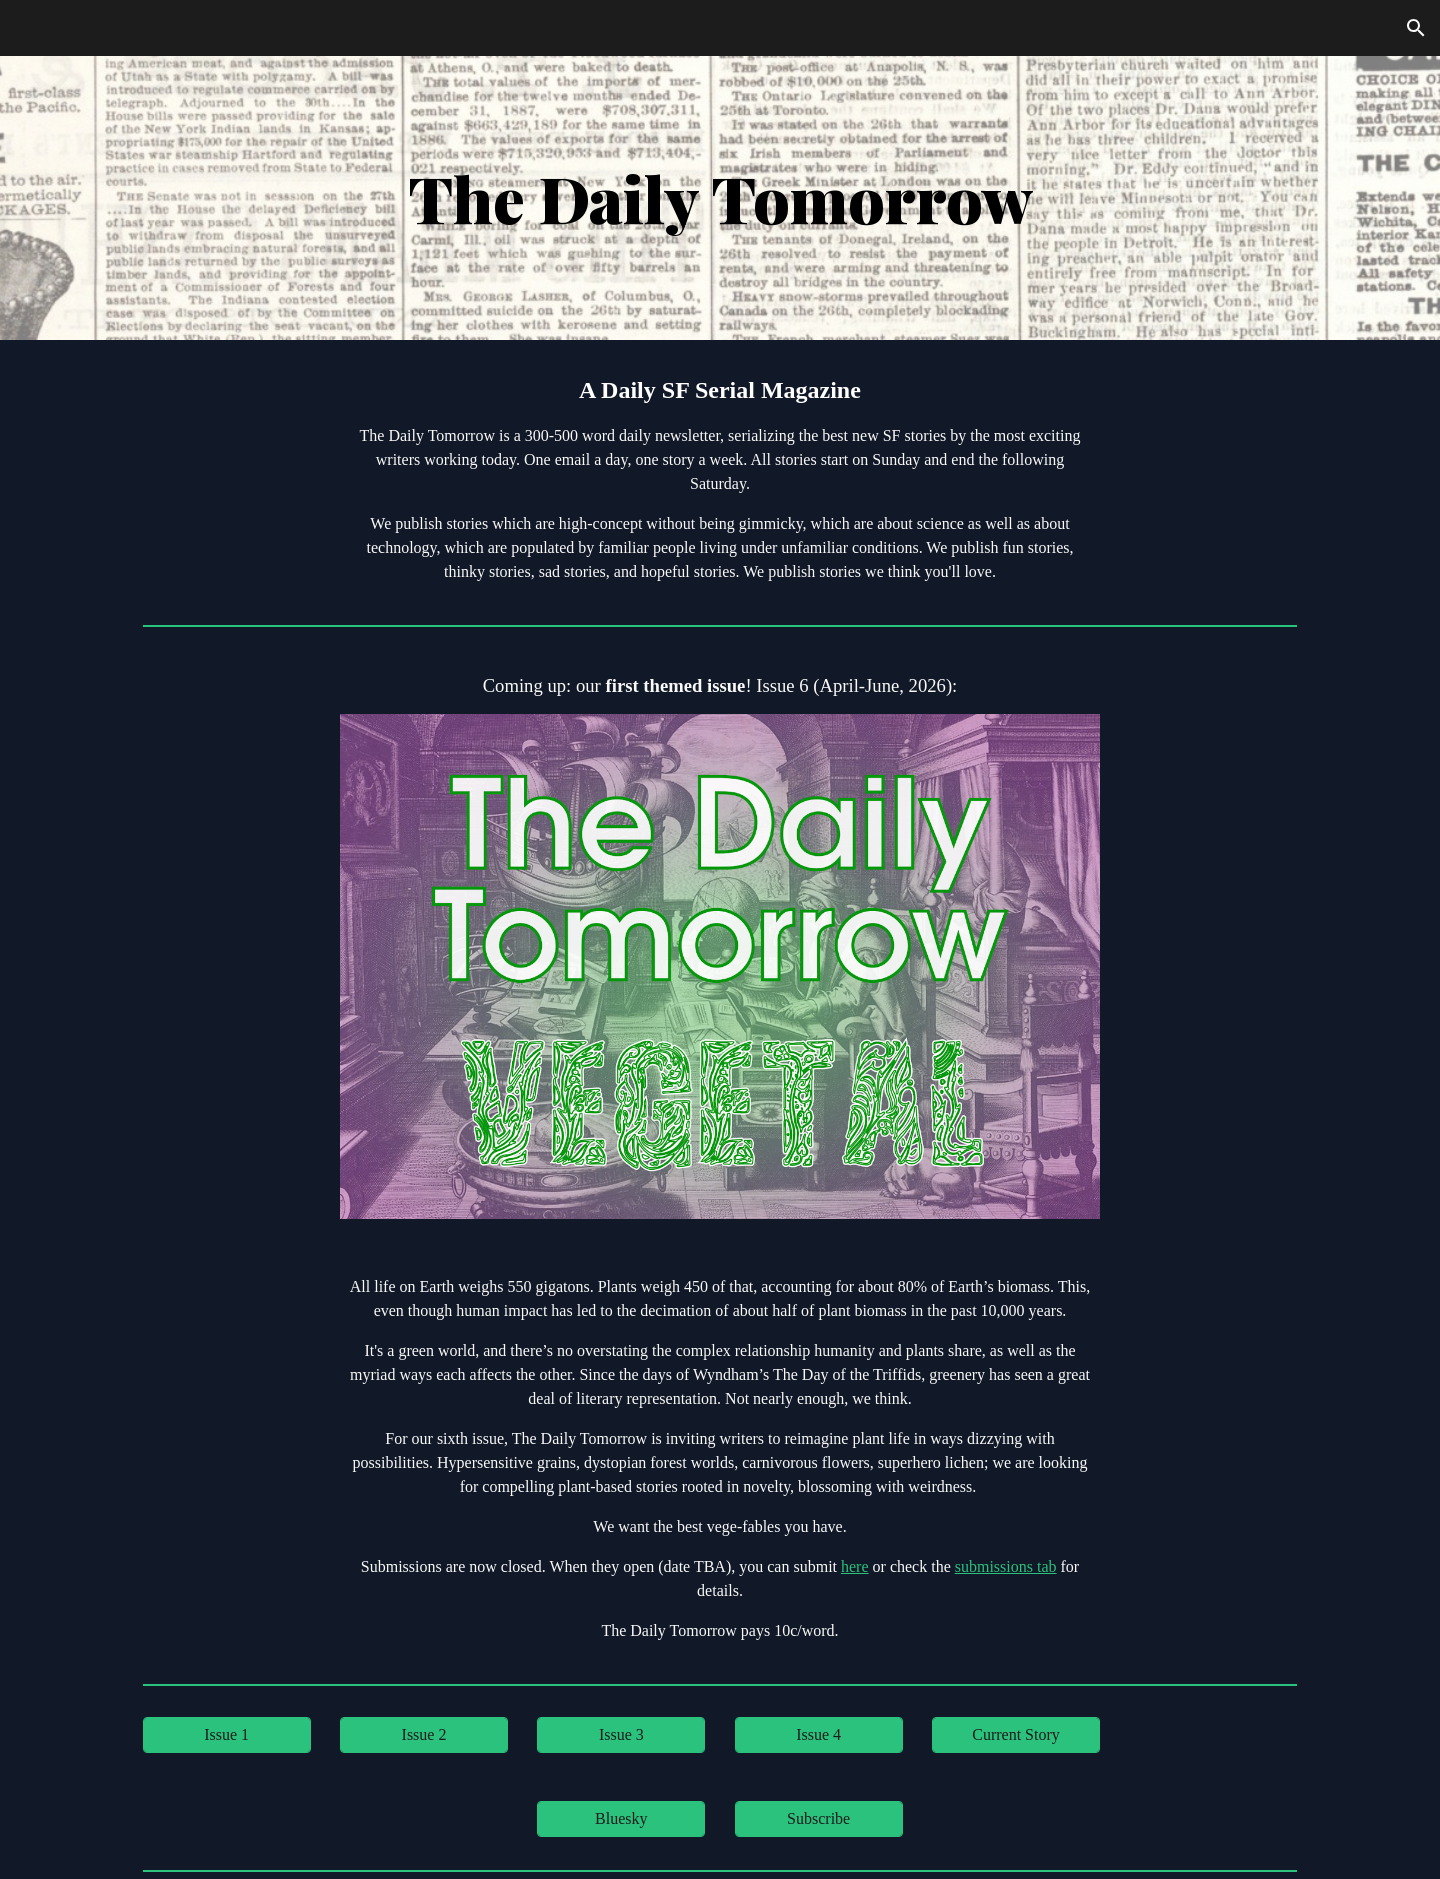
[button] (1416, 28)
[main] (720, 198)
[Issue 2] (424, 1735)
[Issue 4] (819, 1735)
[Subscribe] (819, 1819)
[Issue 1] (227, 1735)
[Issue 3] (621, 1735)
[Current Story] (1016, 1735)
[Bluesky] (621, 1819)
